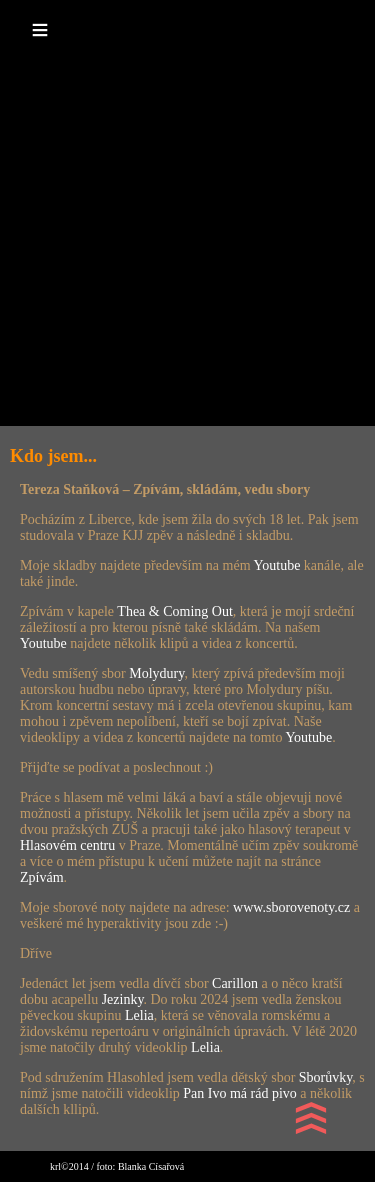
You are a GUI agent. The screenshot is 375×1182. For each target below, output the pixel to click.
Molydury (156, 673)
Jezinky (123, 999)
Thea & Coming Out (175, 611)
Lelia (139, 1015)
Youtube (277, 565)
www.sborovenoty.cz (291, 907)
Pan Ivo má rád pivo (241, 1093)
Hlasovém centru (67, 845)
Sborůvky (326, 1077)
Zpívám (42, 877)
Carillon (235, 983)
